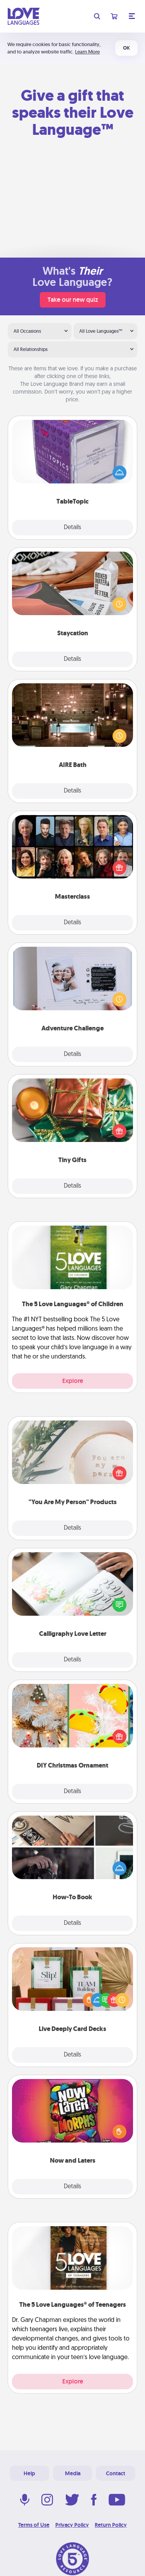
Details (72, 527)
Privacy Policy (72, 2524)
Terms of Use (33, 2524)
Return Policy (111, 2524)
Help (29, 2473)
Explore (72, 1381)
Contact (115, 2473)
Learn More (87, 51)
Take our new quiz (73, 300)
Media (72, 2473)
